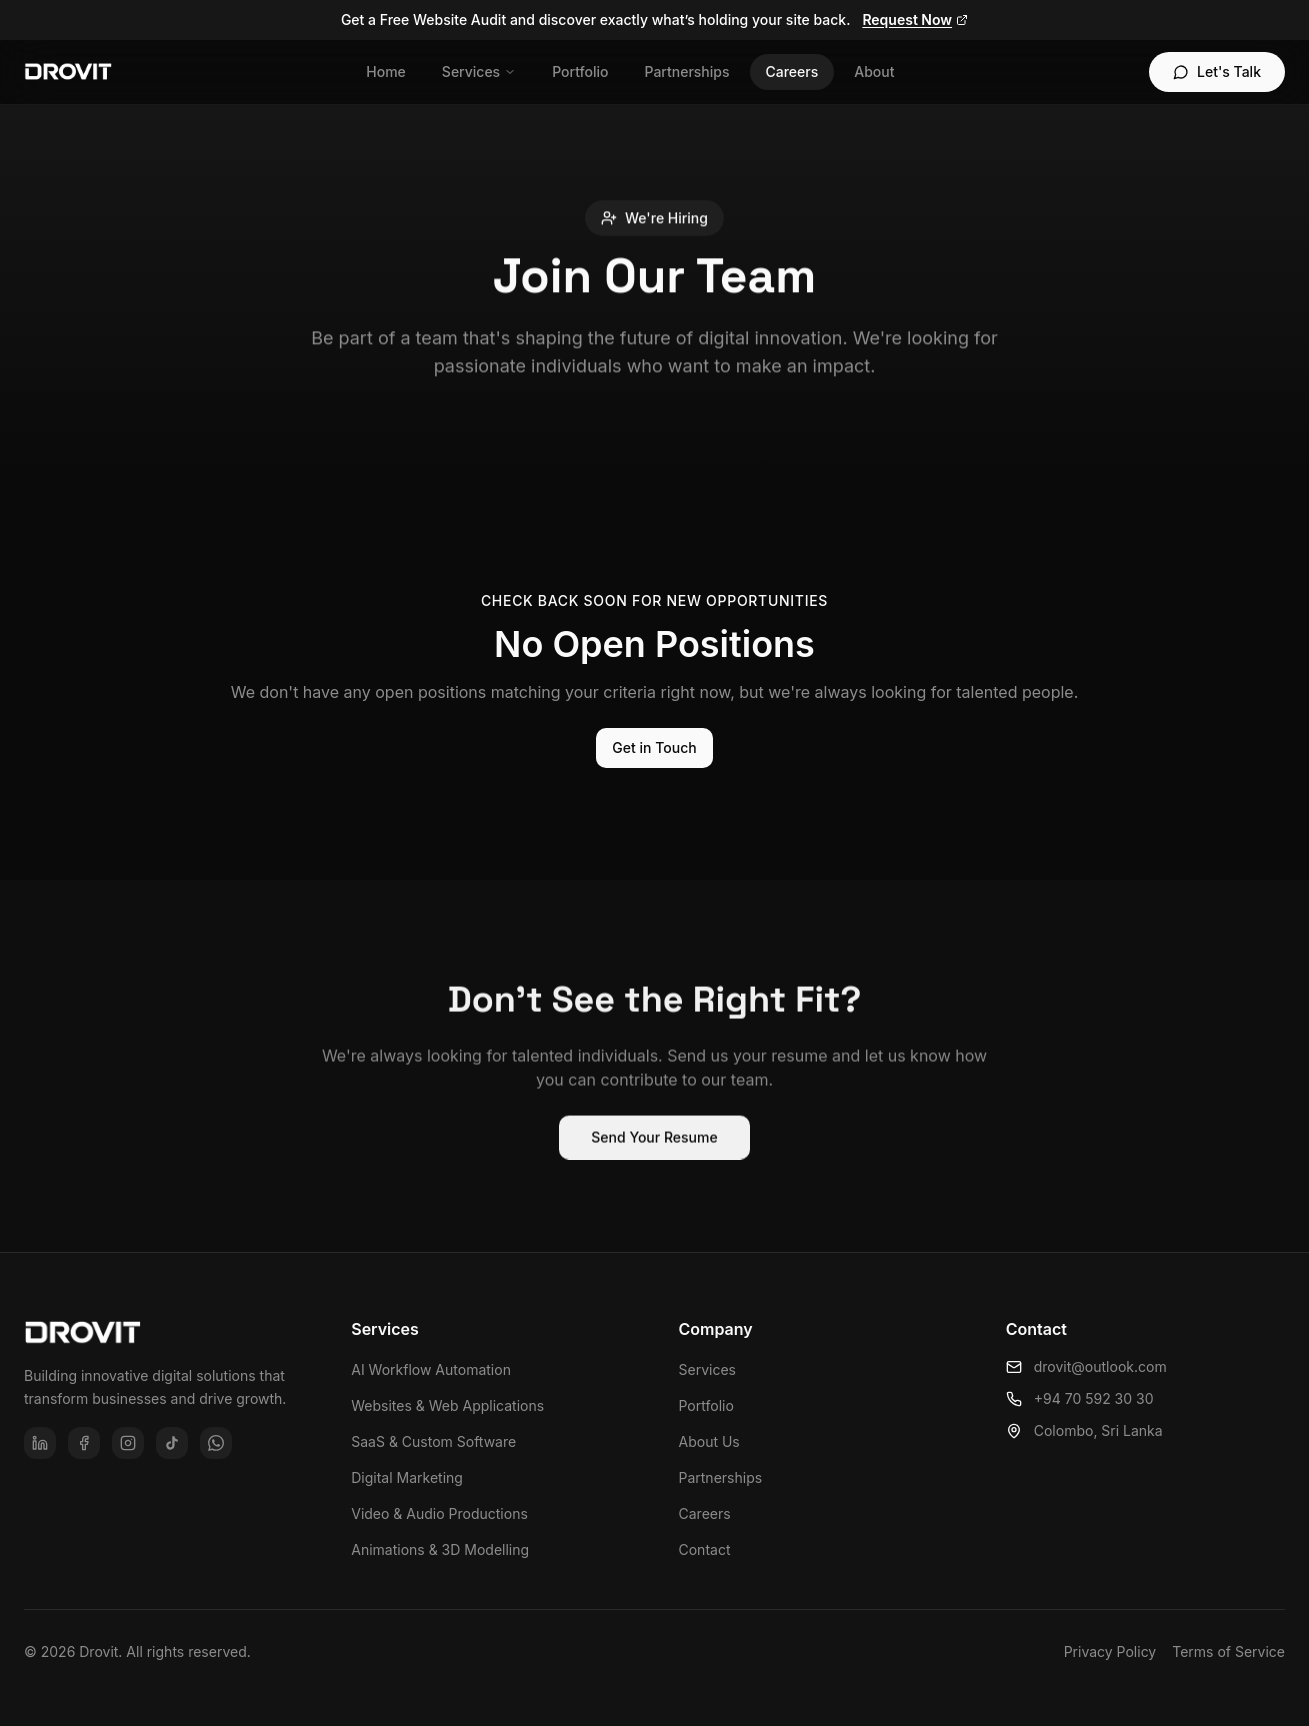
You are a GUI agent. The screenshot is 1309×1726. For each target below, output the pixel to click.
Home (386, 71)
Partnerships (686, 71)
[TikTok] (172, 1443)
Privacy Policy (1110, 1651)
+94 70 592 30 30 (1080, 1398)
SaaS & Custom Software (433, 1441)
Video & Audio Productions (439, 1513)
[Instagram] (128, 1443)
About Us (709, 1441)
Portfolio (580, 71)
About (874, 71)
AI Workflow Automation (431, 1369)
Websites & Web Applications (447, 1405)
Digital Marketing (407, 1477)
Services (479, 71)
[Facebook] (84, 1443)
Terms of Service (1228, 1651)
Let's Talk (1217, 71)
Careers (792, 71)
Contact (705, 1549)
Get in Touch (654, 747)
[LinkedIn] (40, 1443)
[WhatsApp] (216, 1443)
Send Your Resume (654, 1145)
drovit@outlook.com (1086, 1366)
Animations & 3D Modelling (440, 1549)
